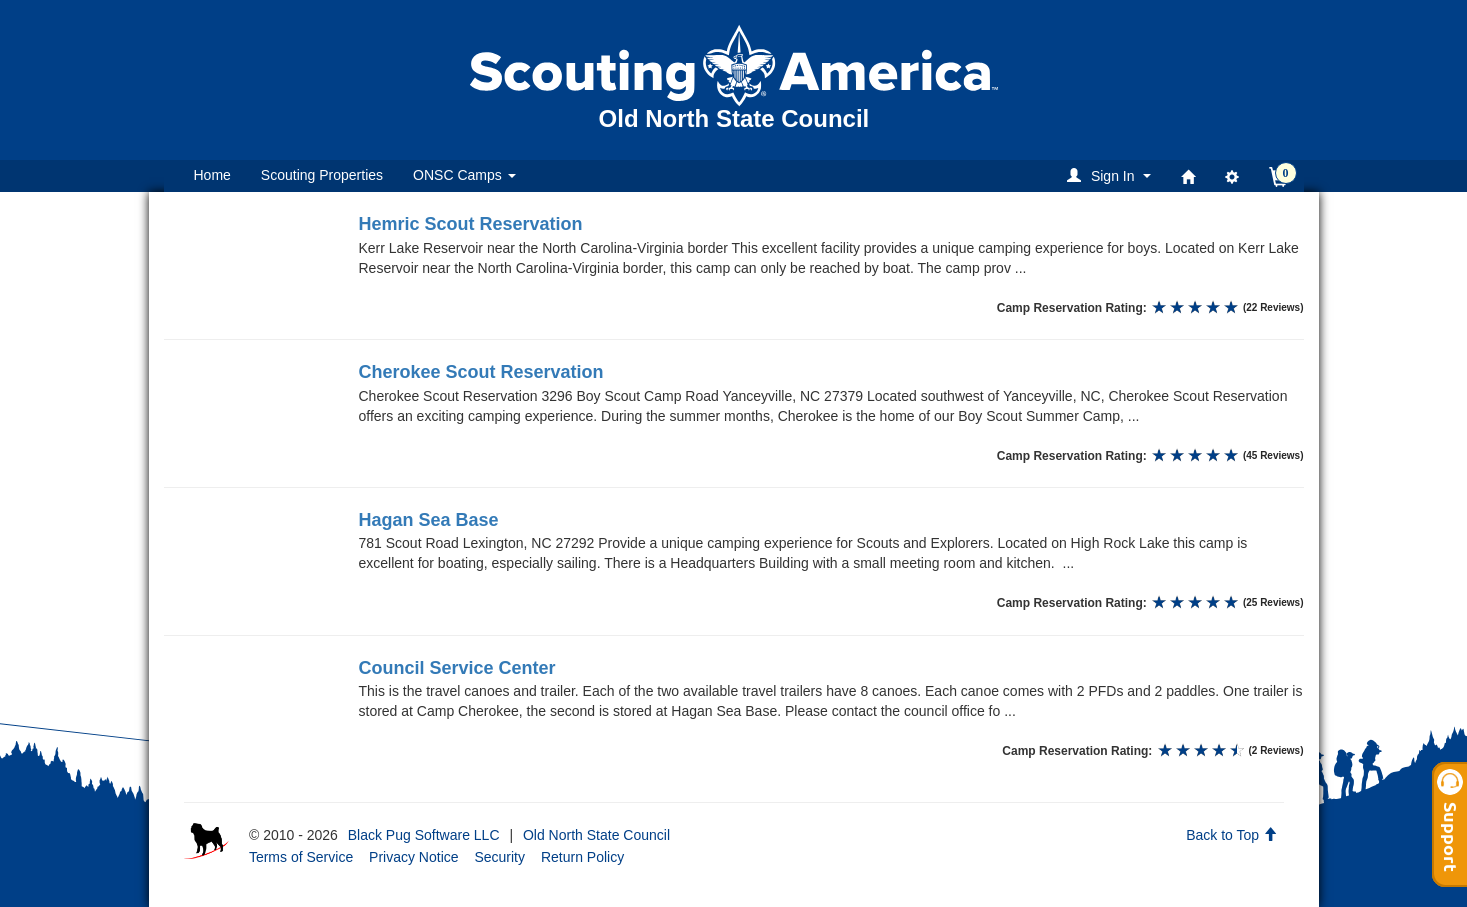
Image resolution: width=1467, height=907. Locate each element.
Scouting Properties (322, 175)
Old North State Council (596, 835)
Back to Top (1231, 835)
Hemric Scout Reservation (471, 224)
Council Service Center (457, 668)
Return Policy (582, 857)
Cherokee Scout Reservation (481, 372)
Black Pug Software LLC (424, 835)
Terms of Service (301, 857)
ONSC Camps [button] (464, 175)
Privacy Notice (413, 857)
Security (499, 857)
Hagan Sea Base (429, 520)
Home (212, 175)
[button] (1111, 175)
